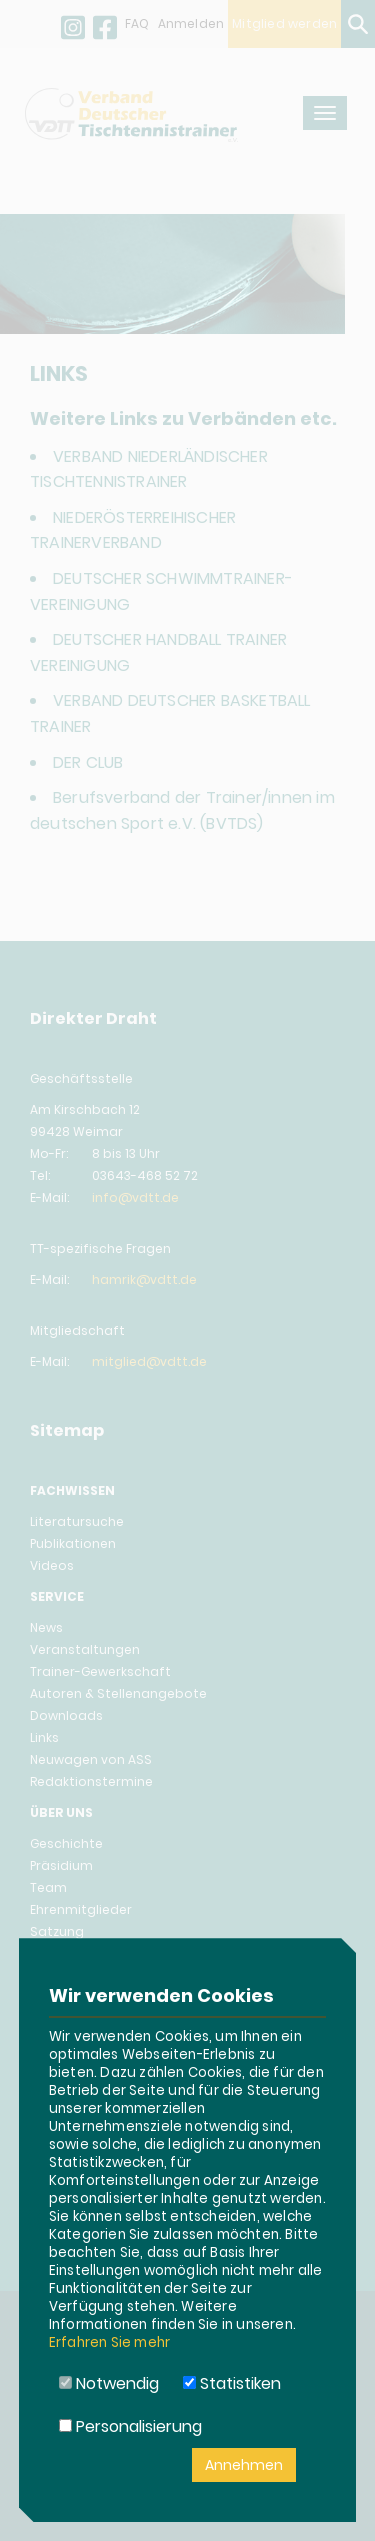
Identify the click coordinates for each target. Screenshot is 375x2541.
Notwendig (109, 2383)
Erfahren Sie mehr (109, 2342)
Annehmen (244, 2465)
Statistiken (232, 2383)
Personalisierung (130, 2426)
